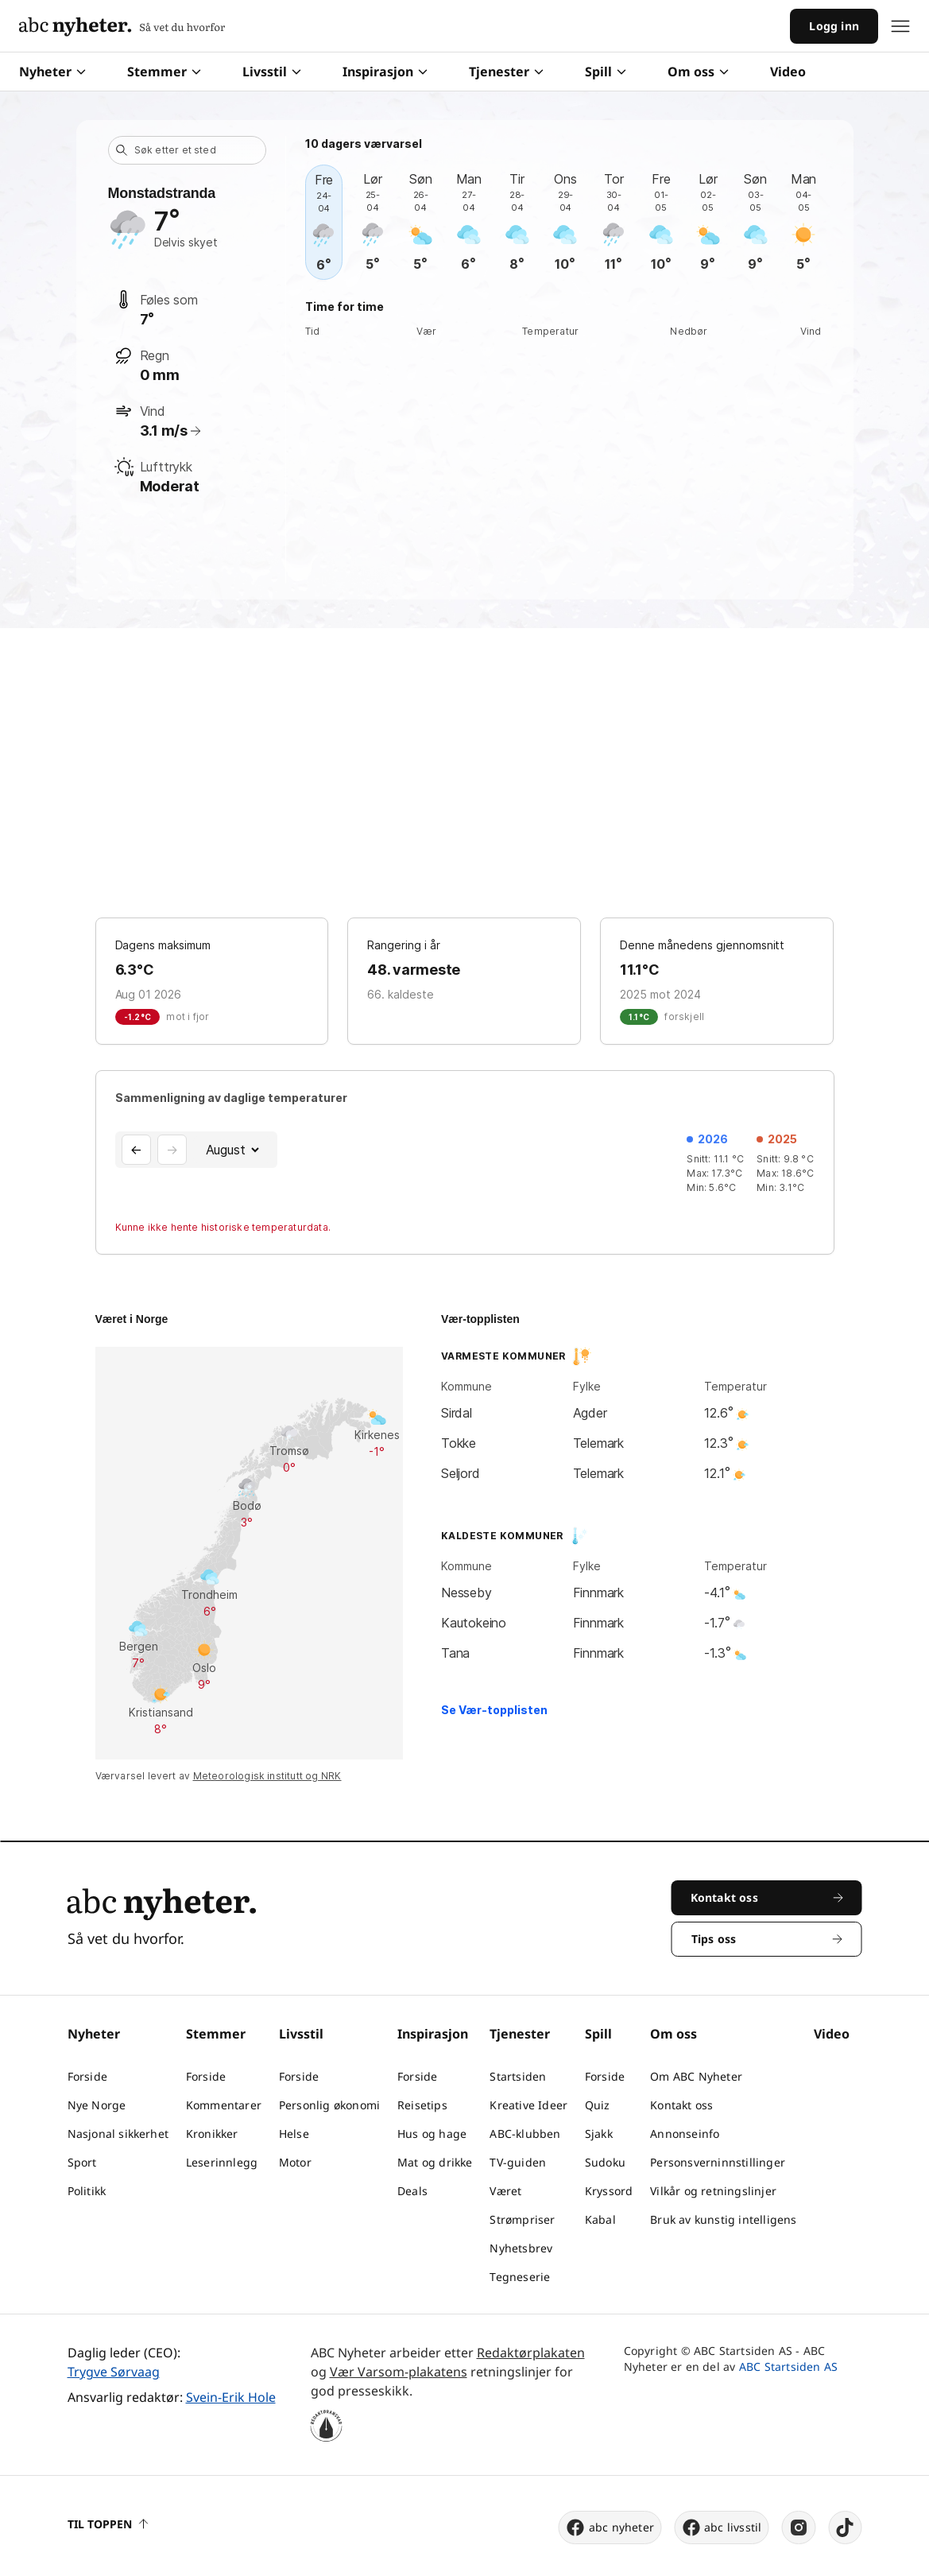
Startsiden (518, 2076)
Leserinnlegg (221, 2162)
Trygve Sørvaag (114, 2371)
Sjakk (599, 2133)
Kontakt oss (681, 2104)
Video (788, 71)
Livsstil (271, 71)
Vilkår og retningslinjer (713, 2190)
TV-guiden (518, 2162)
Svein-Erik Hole (231, 2397)
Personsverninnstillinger (717, 2162)
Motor (295, 2162)
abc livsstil (721, 2527)
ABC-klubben (525, 2133)
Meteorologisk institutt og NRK (267, 1776)
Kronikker (212, 2133)
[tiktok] (845, 2527)
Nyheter (52, 71)
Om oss (698, 71)
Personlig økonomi (329, 2104)
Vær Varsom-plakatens (398, 2371)
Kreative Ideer (528, 2104)
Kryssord (609, 2190)
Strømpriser (522, 2219)
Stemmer (164, 71)
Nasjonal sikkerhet (118, 2133)
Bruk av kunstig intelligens (723, 2219)
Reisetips (422, 2104)
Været (505, 2190)
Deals (412, 2190)
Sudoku (605, 2162)
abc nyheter (610, 2527)
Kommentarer (223, 2104)
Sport (82, 2162)
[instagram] (799, 2527)
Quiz (597, 2104)
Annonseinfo (684, 2133)
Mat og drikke (435, 2162)
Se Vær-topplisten (494, 1710)
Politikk (87, 2190)
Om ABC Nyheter (696, 2076)
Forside (87, 2076)
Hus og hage (431, 2133)
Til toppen (108, 2523)
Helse (294, 2133)
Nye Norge (97, 2104)
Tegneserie (520, 2276)
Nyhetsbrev (521, 2248)
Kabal (600, 2219)
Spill (605, 71)
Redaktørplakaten (531, 2352)
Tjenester (506, 71)
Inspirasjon (385, 71)
